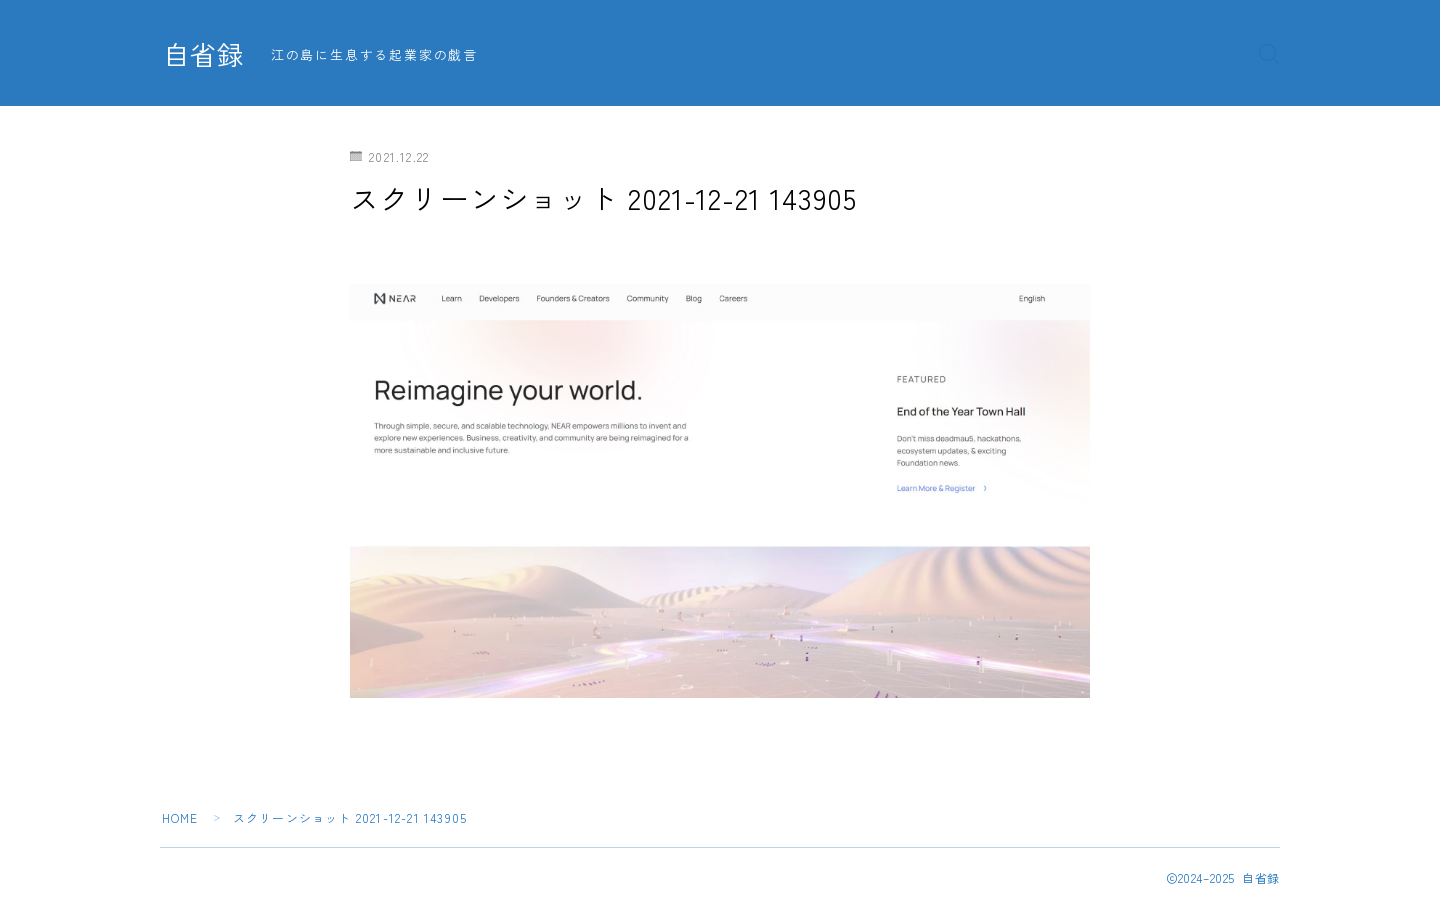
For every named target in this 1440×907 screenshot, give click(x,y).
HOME (180, 817)
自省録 (205, 54)
